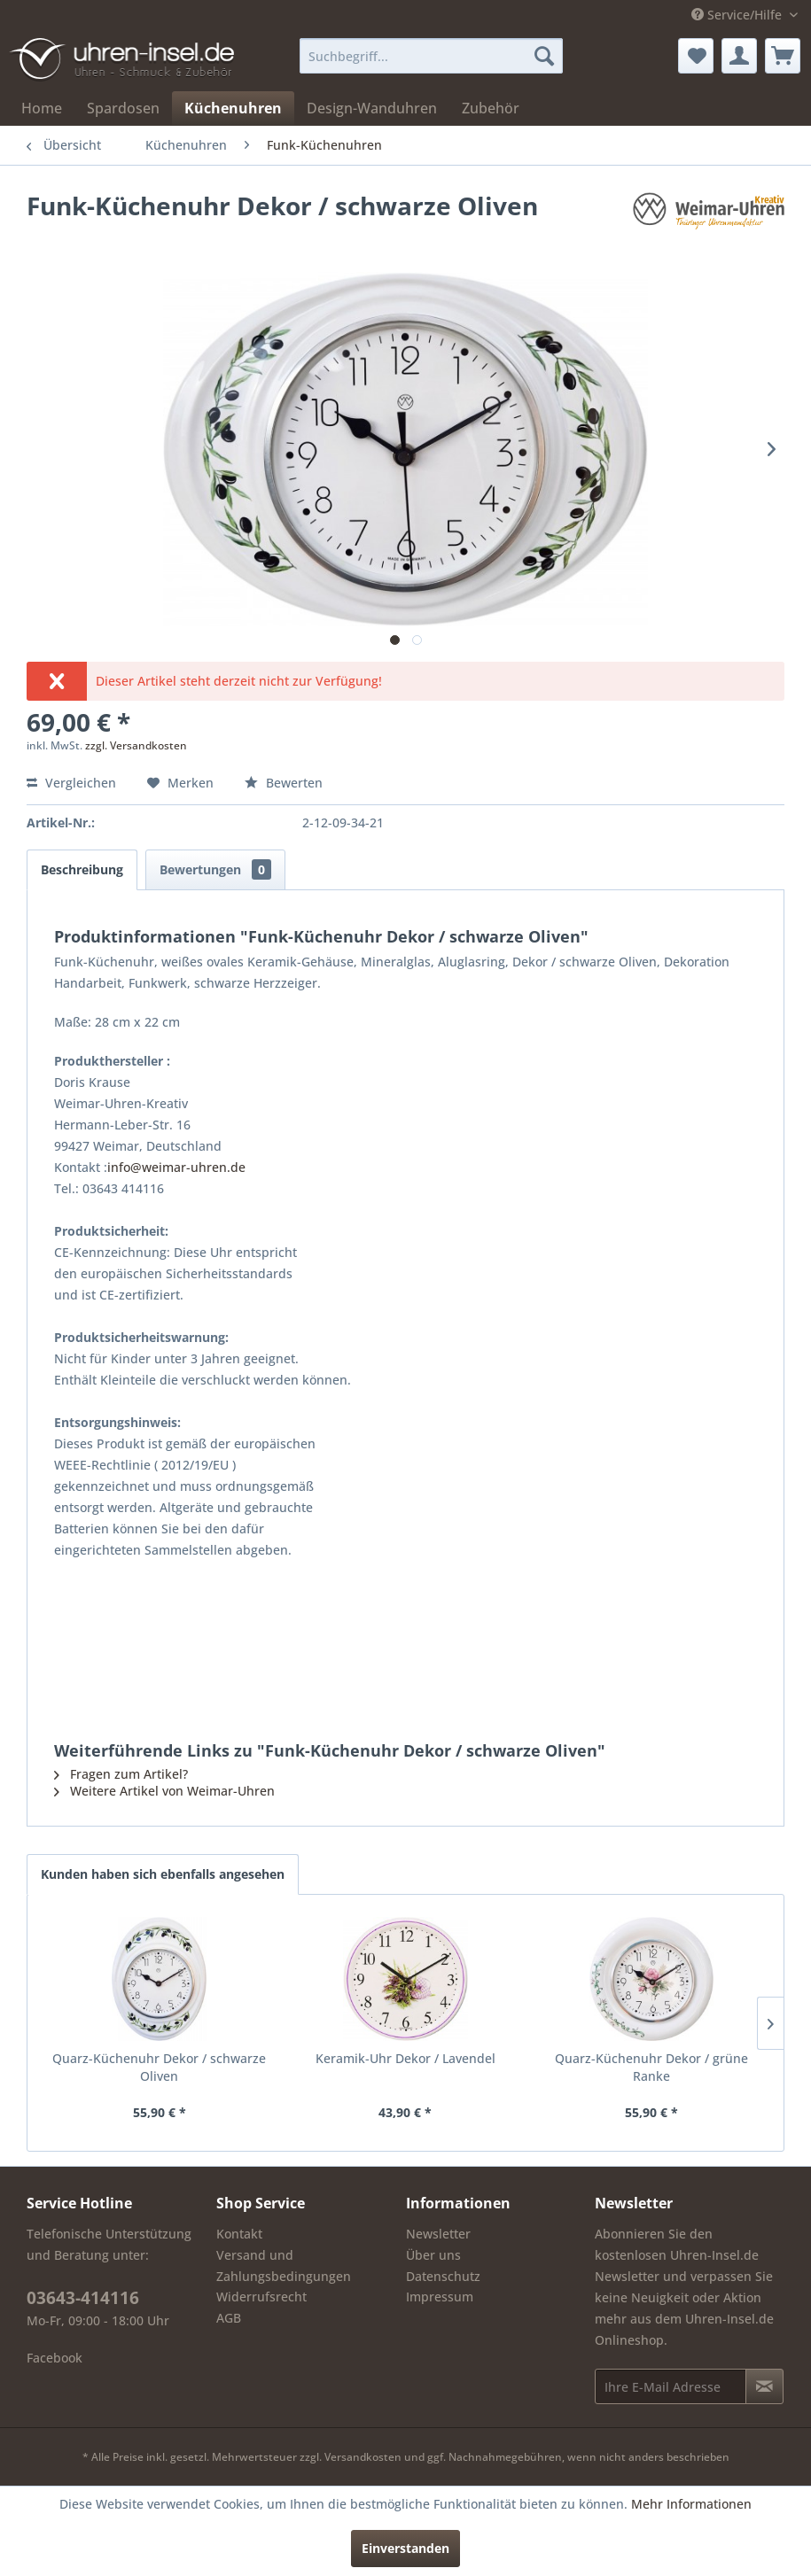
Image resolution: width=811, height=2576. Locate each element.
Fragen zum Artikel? (121, 1773)
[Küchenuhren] (233, 108)
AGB (228, 2317)
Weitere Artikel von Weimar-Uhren (164, 1790)
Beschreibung (82, 869)
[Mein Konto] (739, 56)
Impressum (439, 2296)
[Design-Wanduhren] (371, 108)
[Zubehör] (490, 108)
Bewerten (284, 782)
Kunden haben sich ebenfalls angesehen (163, 1874)
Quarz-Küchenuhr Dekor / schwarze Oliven (159, 2067)
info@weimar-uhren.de (176, 1167)
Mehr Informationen (691, 2503)
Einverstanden (405, 2548)
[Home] (41, 108)
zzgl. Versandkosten (136, 745)
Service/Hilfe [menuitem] (738, 14)
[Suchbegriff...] (431, 56)
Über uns (433, 2254)
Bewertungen (215, 869)
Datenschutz (443, 2276)
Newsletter (438, 2233)
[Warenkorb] (782, 56)
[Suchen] (544, 56)
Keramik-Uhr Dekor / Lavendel (405, 2058)
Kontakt (239, 2233)
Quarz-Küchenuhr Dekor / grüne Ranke (651, 2067)
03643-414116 (83, 2297)
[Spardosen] (123, 108)
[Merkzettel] (696, 56)
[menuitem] (431, 56)
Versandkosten (363, 2456)
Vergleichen (71, 782)
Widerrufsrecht (261, 2296)
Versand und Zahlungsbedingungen (283, 2265)
